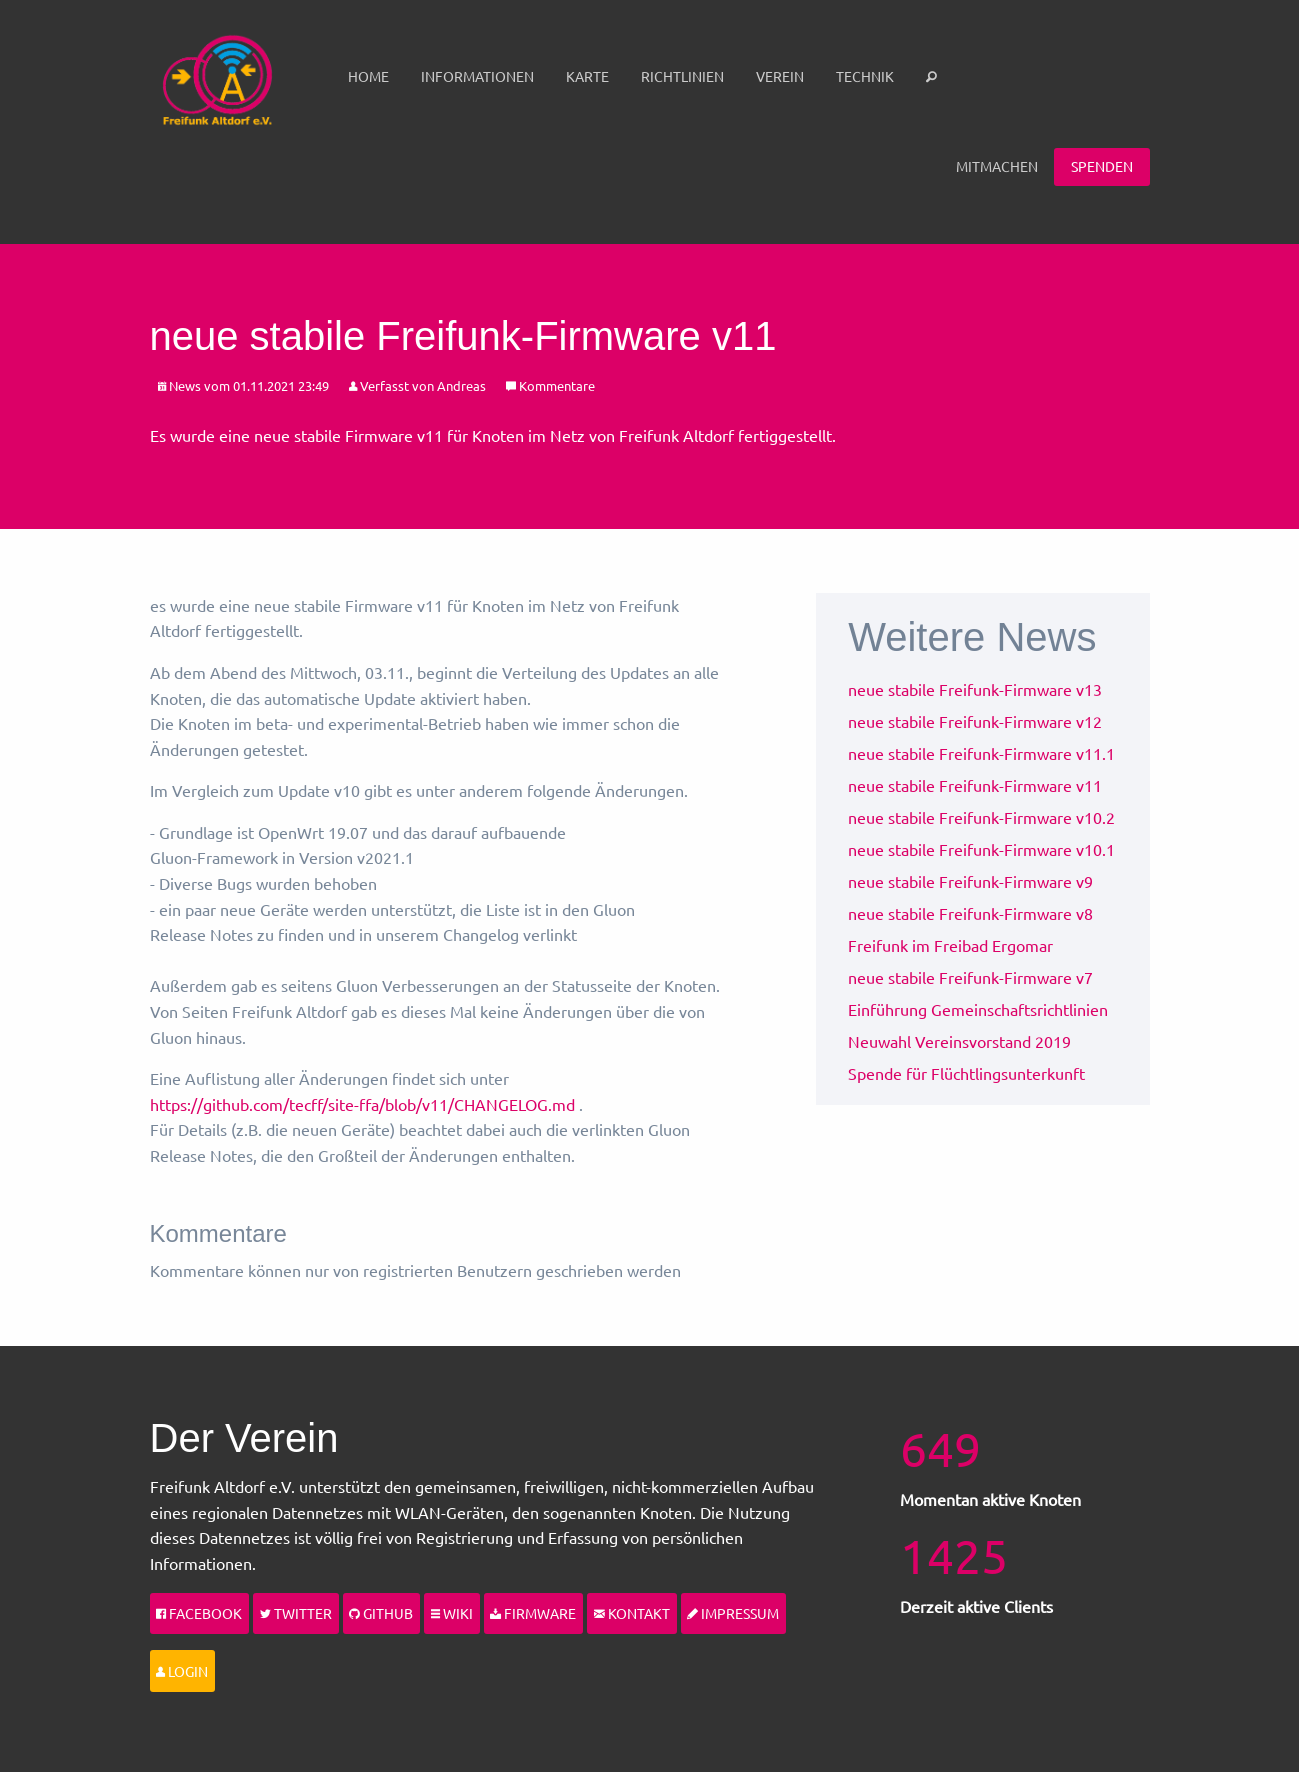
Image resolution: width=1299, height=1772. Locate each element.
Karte (587, 76)
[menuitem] (368, 77)
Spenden (1102, 166)
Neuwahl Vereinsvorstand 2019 (959, 1041)
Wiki (452, 1613)
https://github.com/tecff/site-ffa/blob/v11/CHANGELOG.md (362, 1104)
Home (368, 76)
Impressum (733, 1613)
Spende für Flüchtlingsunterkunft (966, 1073)
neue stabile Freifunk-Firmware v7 (970, 977)
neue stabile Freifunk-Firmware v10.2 (981, 817)
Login (182, 1671)
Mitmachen (997, 166)
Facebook (199, 1613)
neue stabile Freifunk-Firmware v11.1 (981, 753)
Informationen (477, 76)
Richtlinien (682, 76)
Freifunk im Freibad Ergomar (950, 945)
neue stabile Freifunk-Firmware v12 (975, 721)
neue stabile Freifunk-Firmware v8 (970, 913)
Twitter (296, 1613)
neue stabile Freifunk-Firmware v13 (975, 689)
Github (381, 1613)
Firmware (533, 1613)
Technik (865, 76)
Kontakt (632, 1613)
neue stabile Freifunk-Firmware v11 (975, 785)
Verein (780, 76)
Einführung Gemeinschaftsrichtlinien (978, 1009)
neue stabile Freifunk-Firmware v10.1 (981, 849)
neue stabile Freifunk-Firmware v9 (970, 881)
